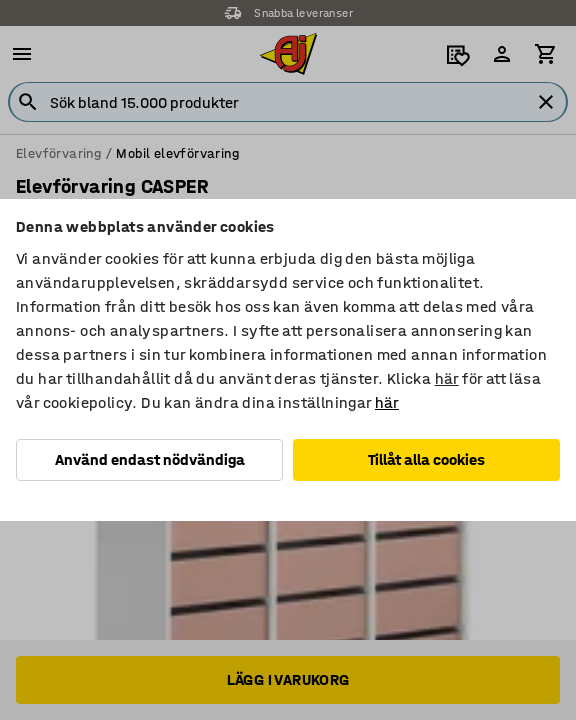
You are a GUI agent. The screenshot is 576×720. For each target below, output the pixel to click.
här (447, 378)
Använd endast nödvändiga (150, 459)
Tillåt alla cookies (426, 459)
